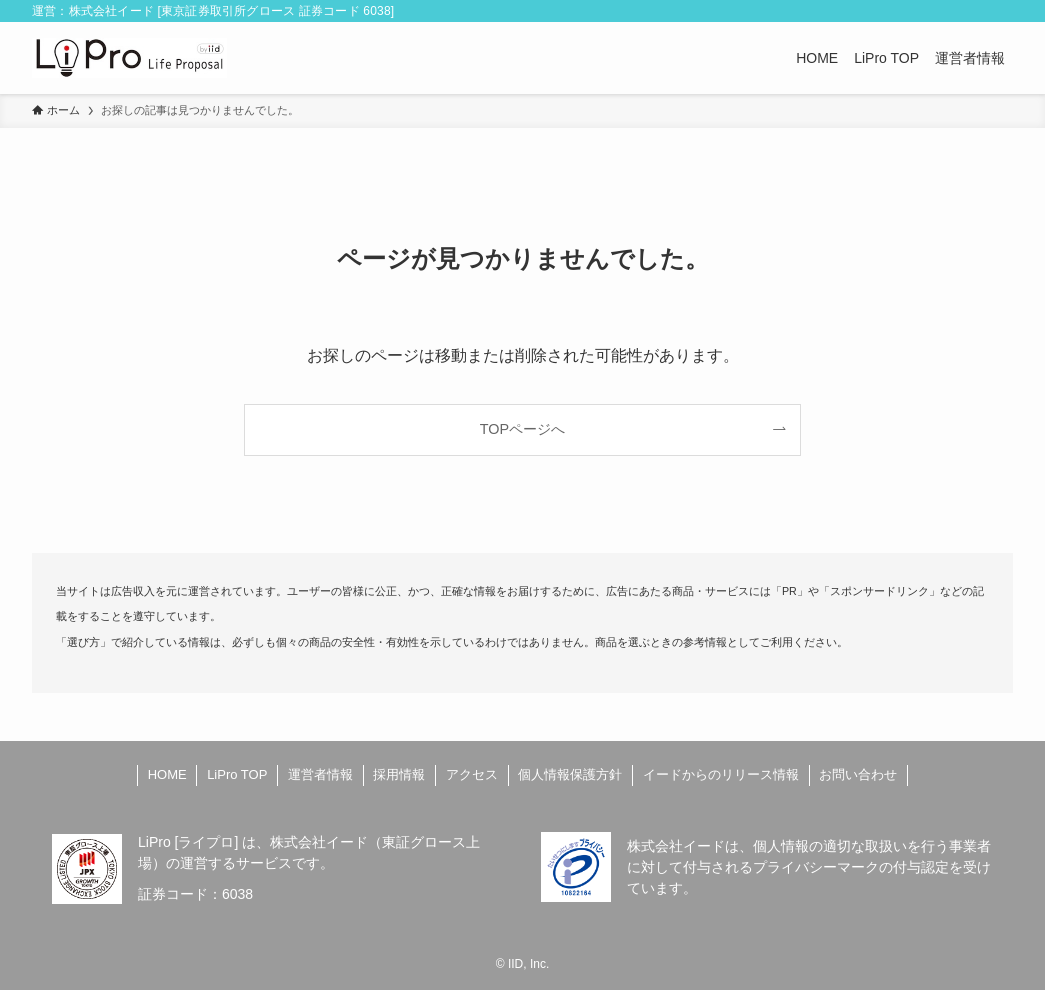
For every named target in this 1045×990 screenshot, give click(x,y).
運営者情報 (320, 774)
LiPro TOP (237, 774)
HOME (167, 774)
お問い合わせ (858, 774)
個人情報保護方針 (570, 774)
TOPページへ (522, 429)
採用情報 (399, 774)
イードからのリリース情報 (721, 774)
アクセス (472, 774)
